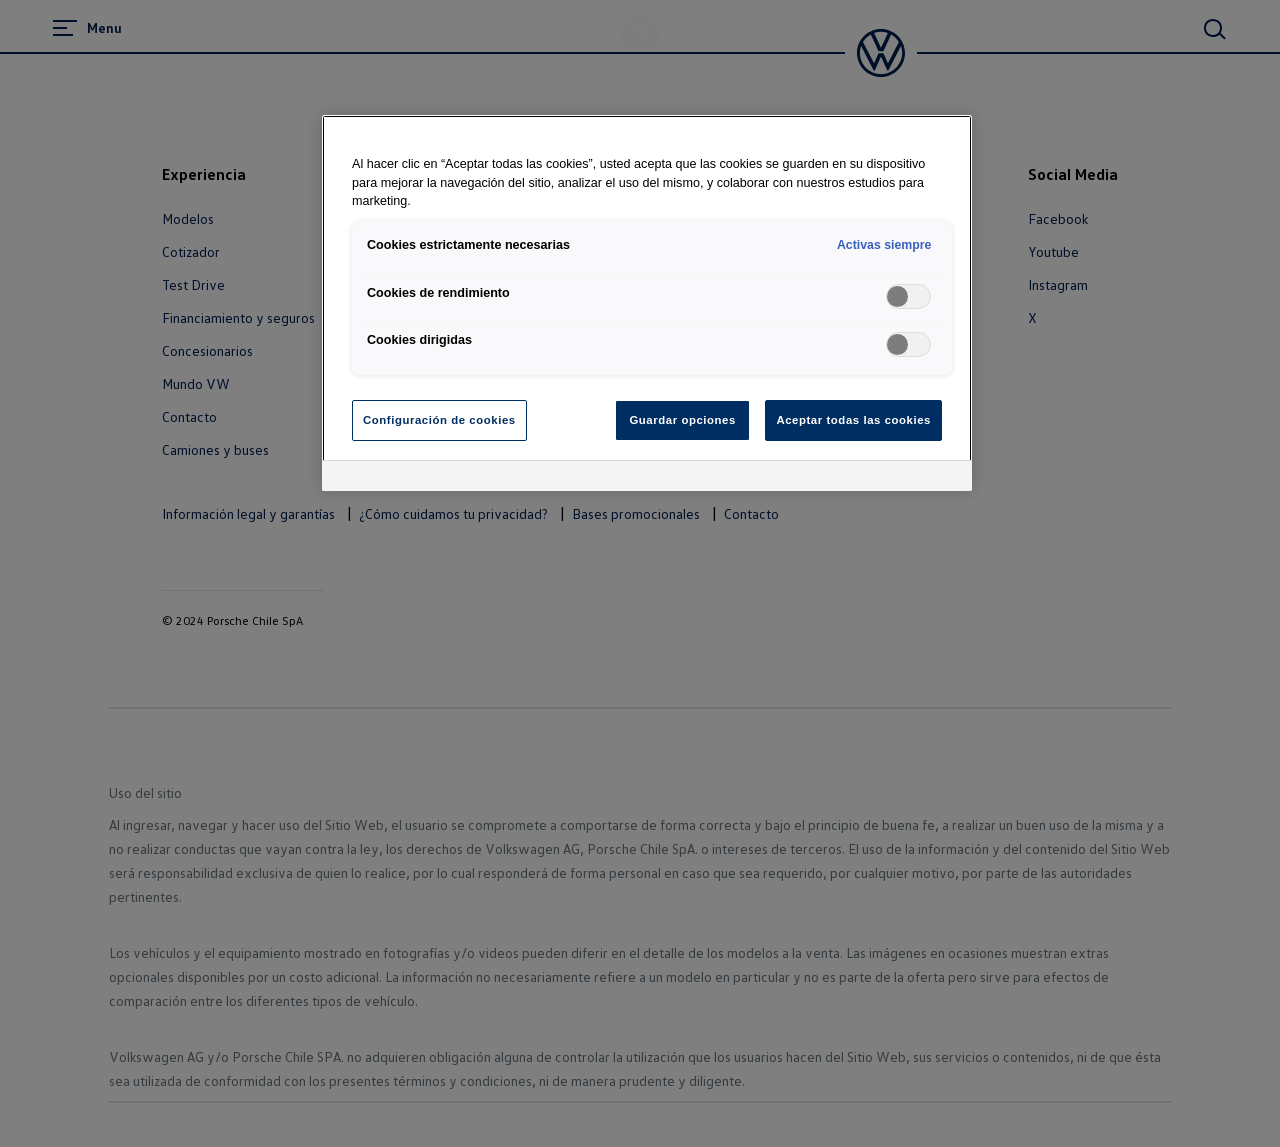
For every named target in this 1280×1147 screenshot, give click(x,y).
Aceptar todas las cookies (853, 420)
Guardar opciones (682, 420)
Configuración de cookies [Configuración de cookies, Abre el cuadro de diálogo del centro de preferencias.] (439, 420)
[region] (647, 303)
